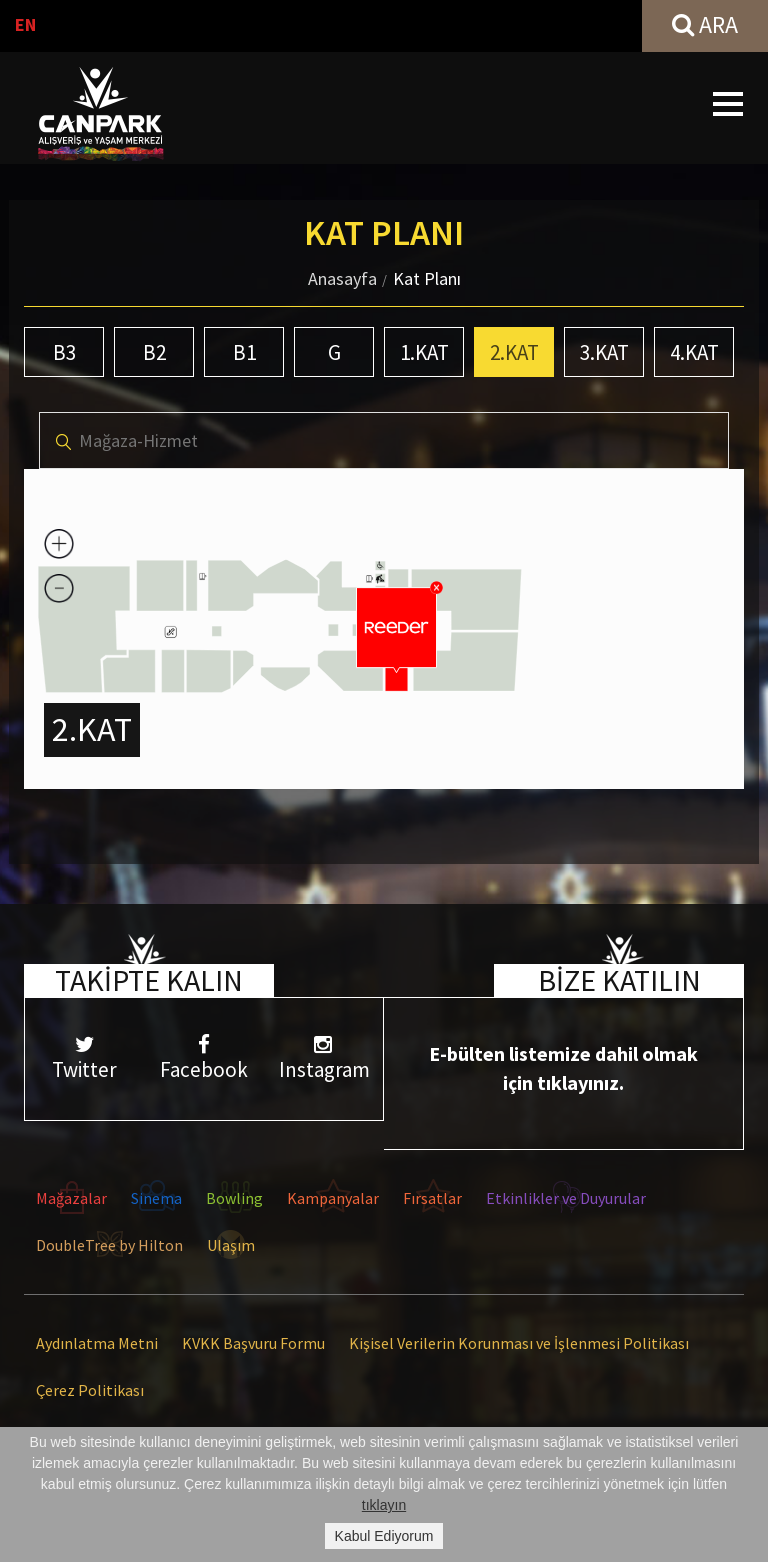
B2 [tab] (154, 352)
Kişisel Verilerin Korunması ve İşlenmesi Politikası (519, 1343)
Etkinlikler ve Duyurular (566, 1198)
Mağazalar (71, 1198)
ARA (705, 24)
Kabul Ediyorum (384, 1536)
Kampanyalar (333, 1198)
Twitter (84, 1058)
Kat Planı (427, 278)
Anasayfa (342, 278)
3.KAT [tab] (604, 352)
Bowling (234, 1198)
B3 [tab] (64, 352)
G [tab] (334, 352)
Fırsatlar (432, 1198)
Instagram (323, 1058)
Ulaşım (231, 1245)
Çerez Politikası (90, 1390)
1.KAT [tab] (424, 352)
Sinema (156, 1198)
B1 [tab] (244, 352)
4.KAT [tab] (694, 352)
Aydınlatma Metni (97, 1343)
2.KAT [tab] (514, 352)
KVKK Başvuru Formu (253, 1343)
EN (25, 24)
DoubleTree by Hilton (109, 1245)
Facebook (203, 1058)
